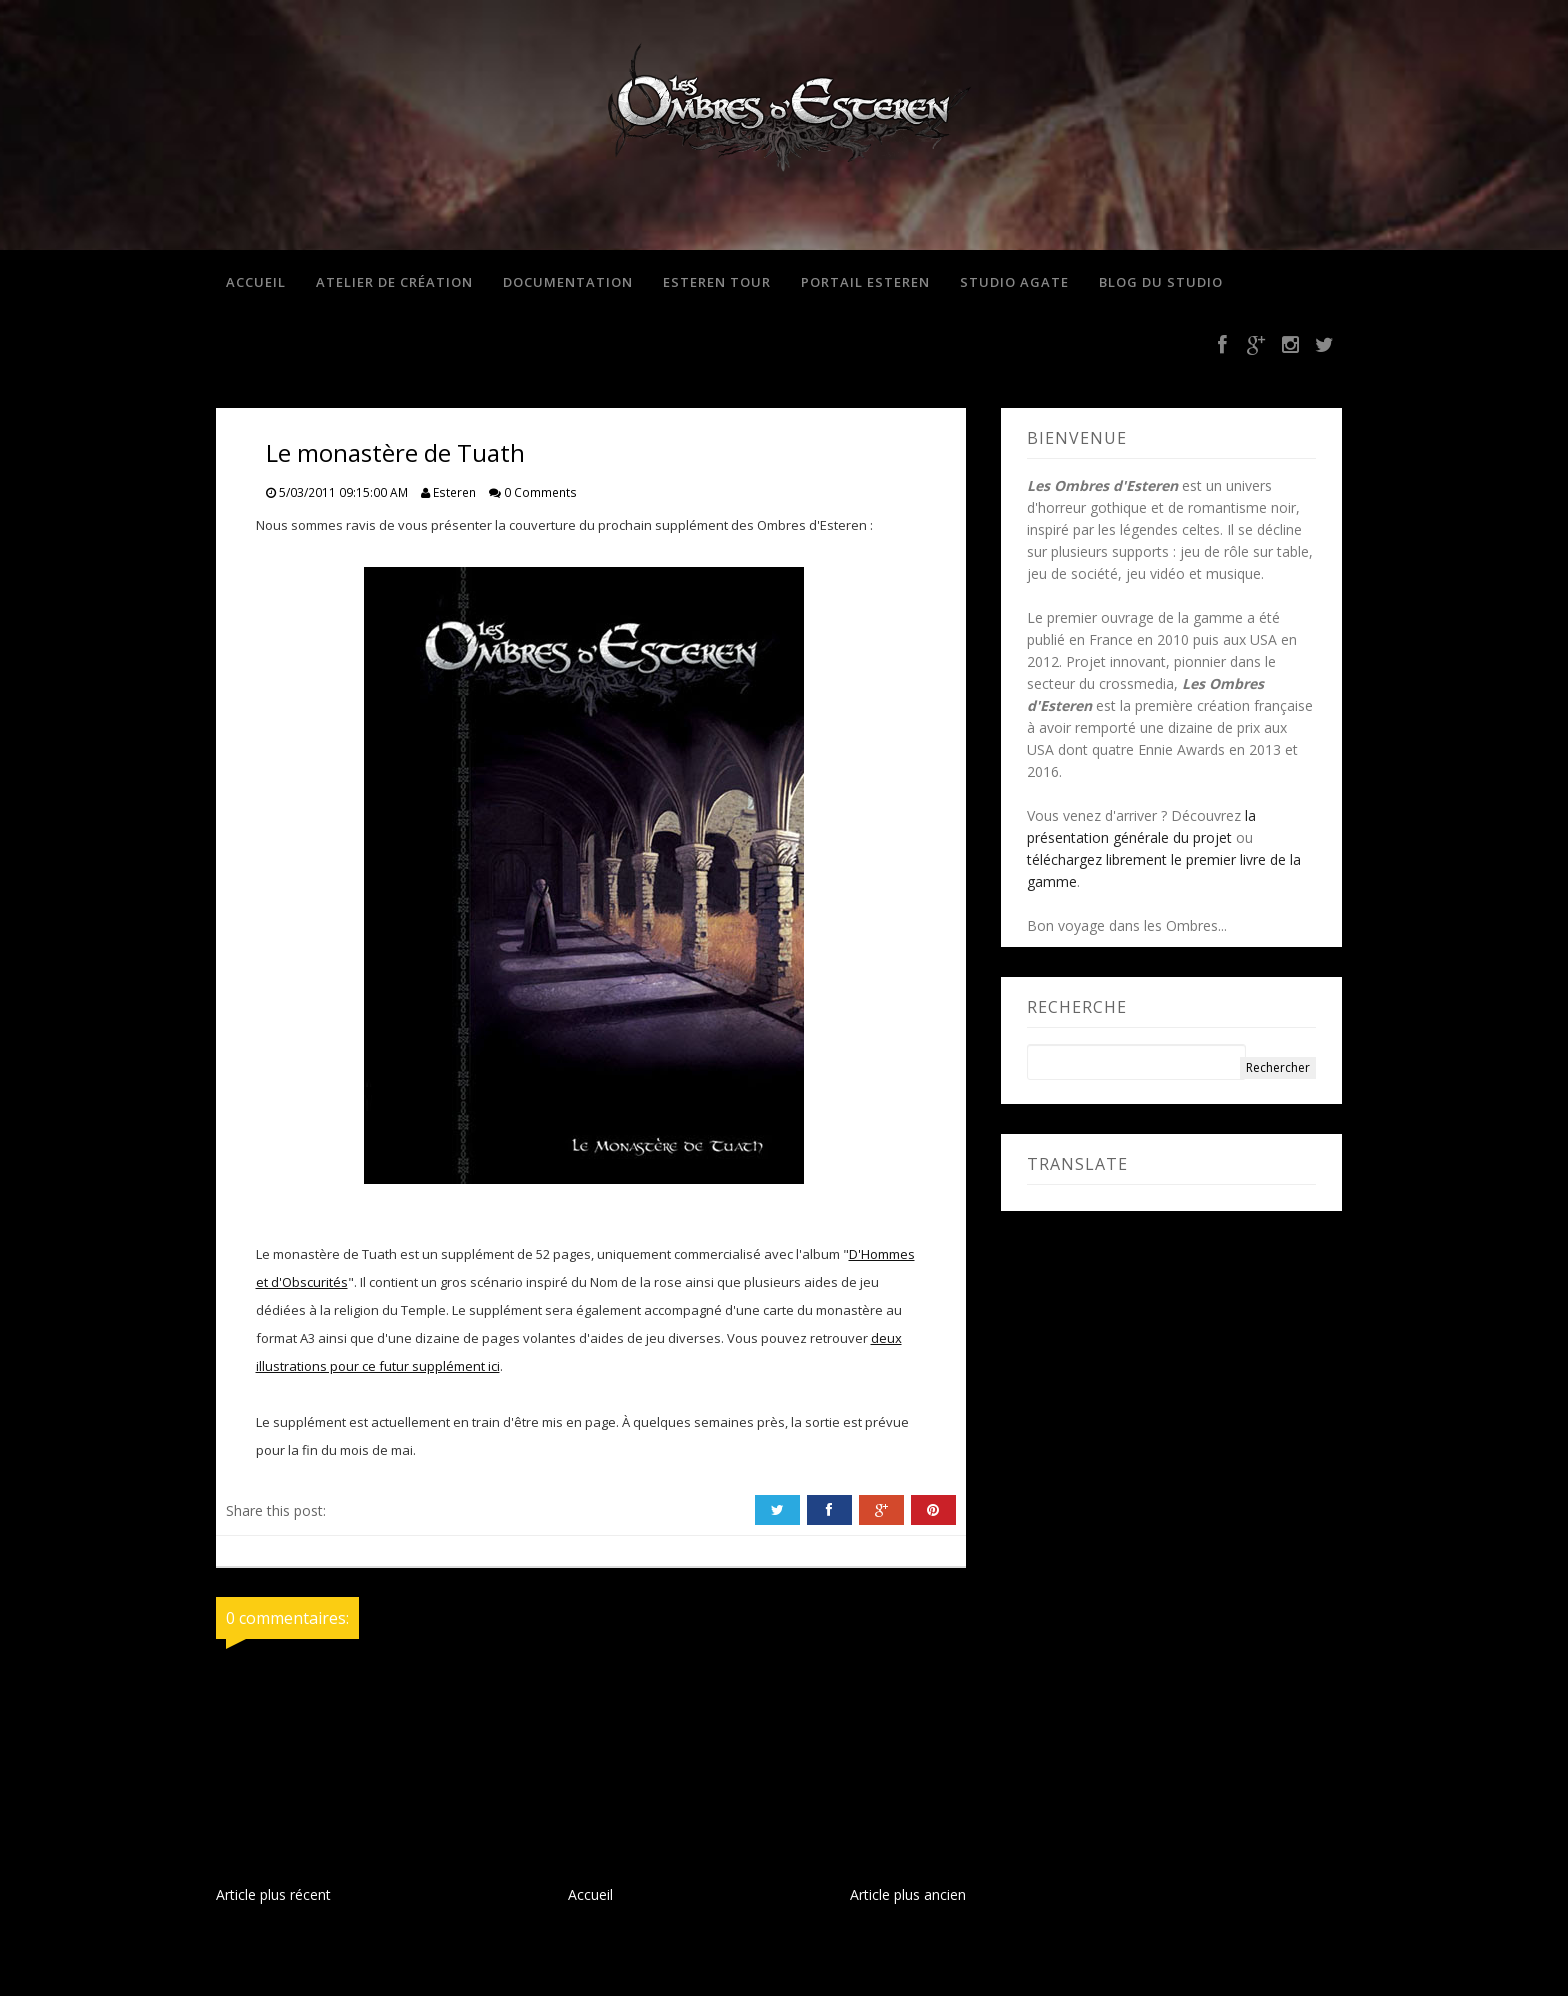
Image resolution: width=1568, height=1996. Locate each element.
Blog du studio (1161, 282)
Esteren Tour (717, 282)
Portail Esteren (865, 282)
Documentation (568, 282)
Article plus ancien (908, 1894)
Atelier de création (394, 282)
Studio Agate (1014, 282)
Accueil (256, 282)
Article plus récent (273, 1894)
